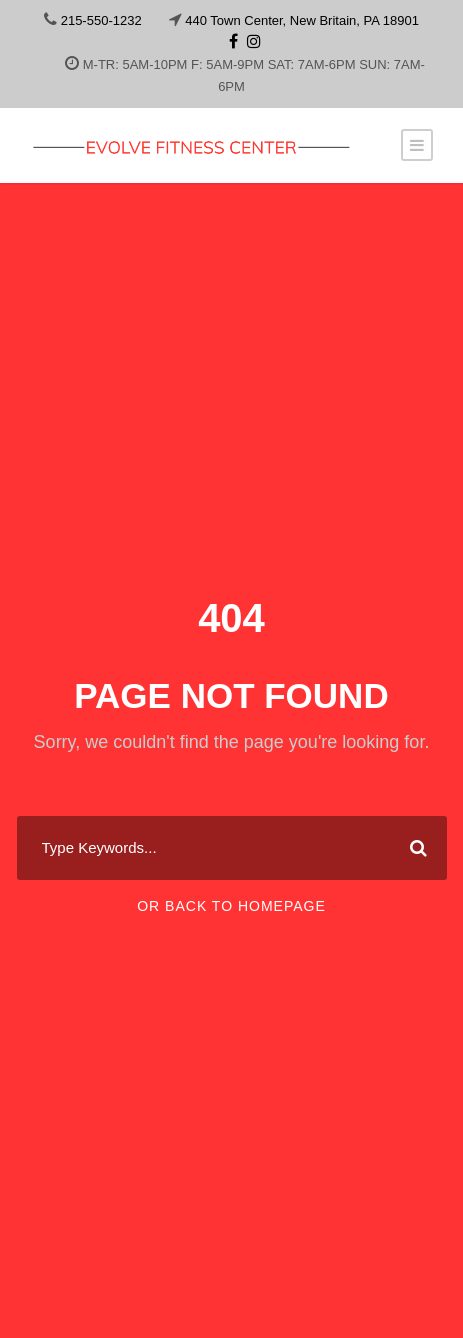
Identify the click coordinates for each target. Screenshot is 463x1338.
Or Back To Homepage (231, 906)
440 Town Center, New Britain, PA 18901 (302, 20)
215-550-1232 (101, 20)
